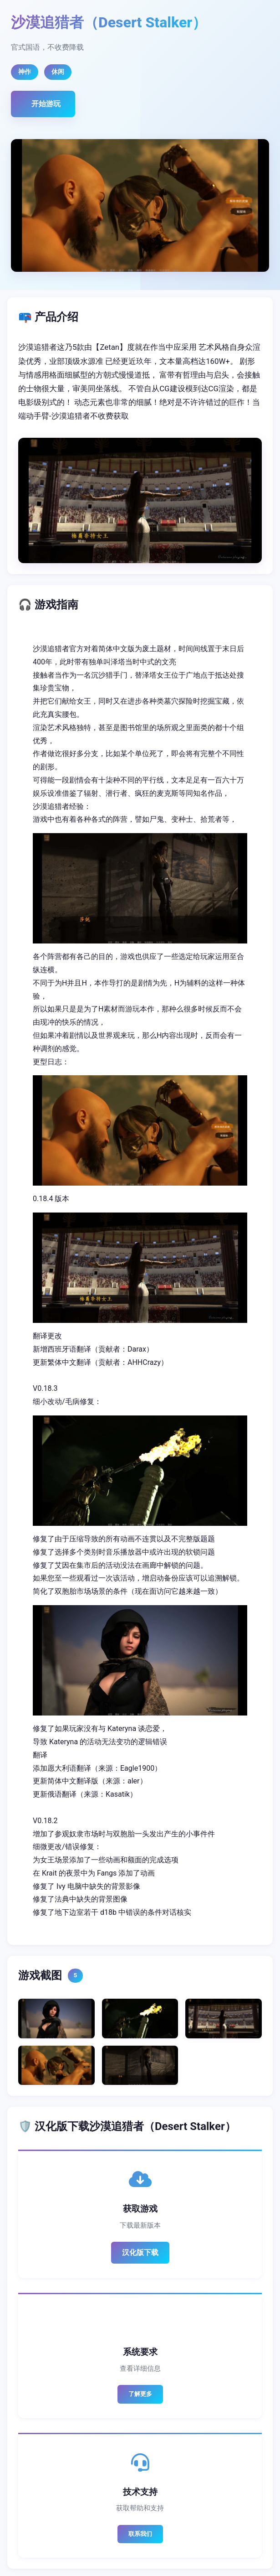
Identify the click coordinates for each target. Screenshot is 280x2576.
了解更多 (140, 2393)
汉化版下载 (140, 2252)
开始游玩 (46, 103)
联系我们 (140, 2533)
